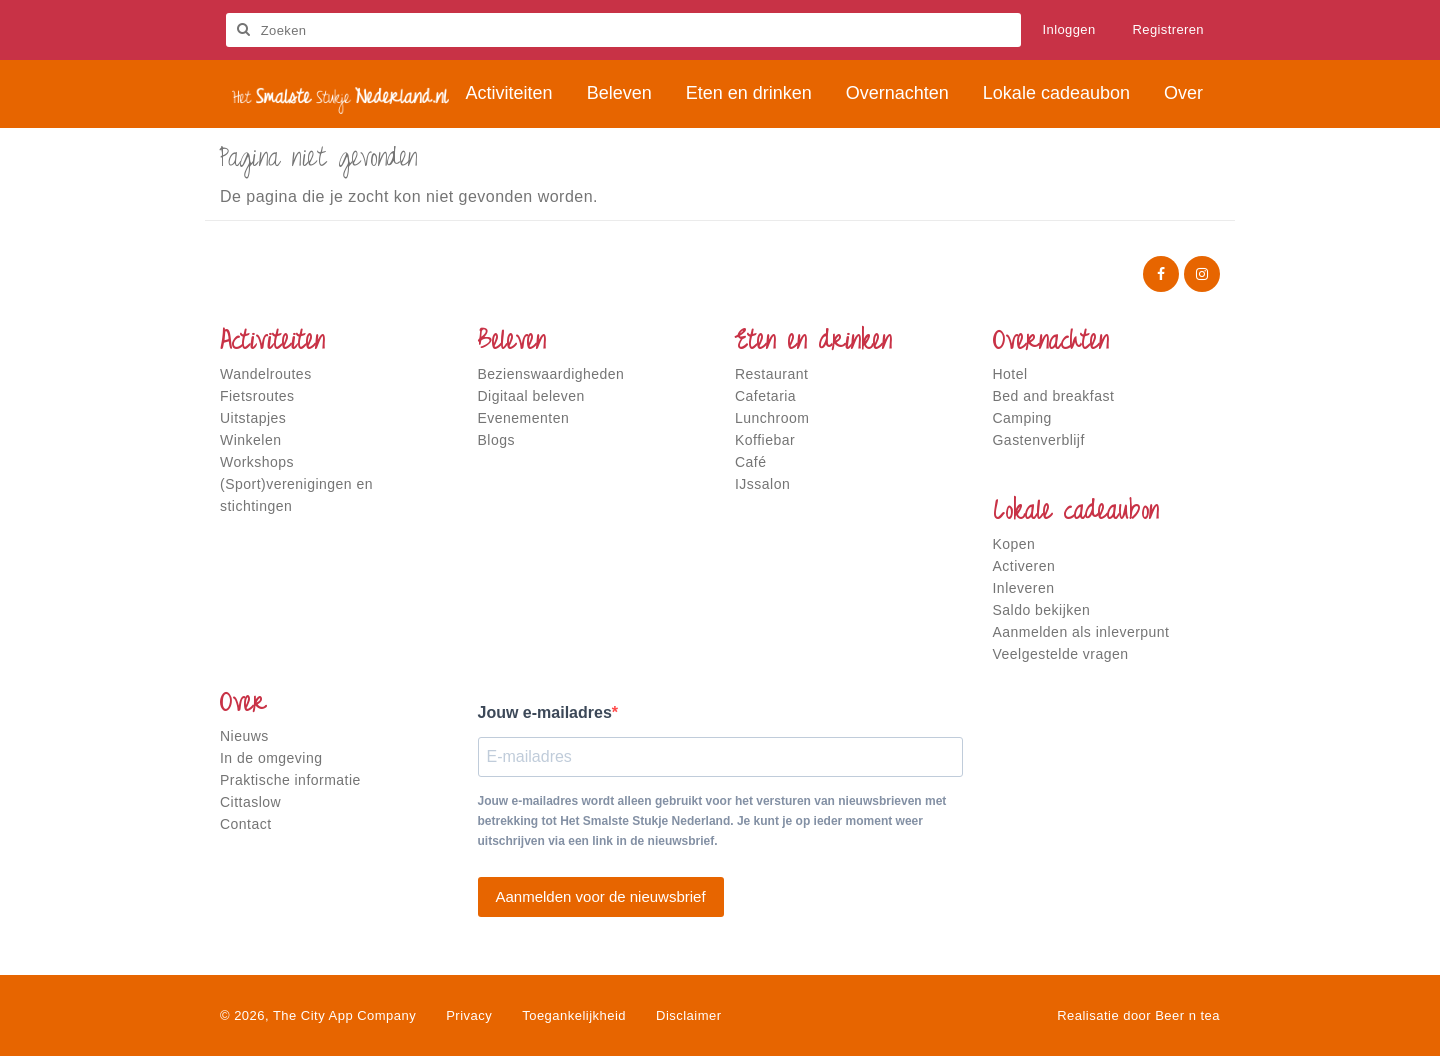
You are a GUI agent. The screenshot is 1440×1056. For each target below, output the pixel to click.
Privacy (469, 1015)
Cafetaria (765, 396)
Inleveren (1024, 588)
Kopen (1014, 544)
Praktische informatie (290, 780)
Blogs (496, 440)
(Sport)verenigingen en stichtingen (296, 495)
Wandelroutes (266, 374)
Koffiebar (765, 440)
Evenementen (524, 418)
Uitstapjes (253, 418)
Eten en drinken (813, 343)
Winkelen (250, 440)
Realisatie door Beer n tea (1138, 1015)
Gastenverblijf (1039, 440)
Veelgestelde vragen (1061, 654)
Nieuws (244, 736)
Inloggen (1069, 29)
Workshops (257, 462)
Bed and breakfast (1054, 396)
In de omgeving (271, 758)
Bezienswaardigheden (551, 374)
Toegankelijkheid (574, 1015)
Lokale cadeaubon (1076, 513)
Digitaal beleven (531, 396)
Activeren (1024, 566)
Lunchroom (772, 418)
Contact (246, 824)
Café (751, 462)
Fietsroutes (257, 396)
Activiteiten (272, 343)
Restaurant (771, 374)
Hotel (1010, 374)
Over (243, 705)
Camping (1022, 418)
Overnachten (1051, 343)
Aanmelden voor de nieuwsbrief (601, 896)
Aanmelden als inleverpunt (1081, 632)
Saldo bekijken (1042, 610)
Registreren (1169, 29)
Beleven (512, 343)
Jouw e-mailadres (545, 712)
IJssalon (762, 484)
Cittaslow (250, 802)
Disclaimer (688, 1015)
